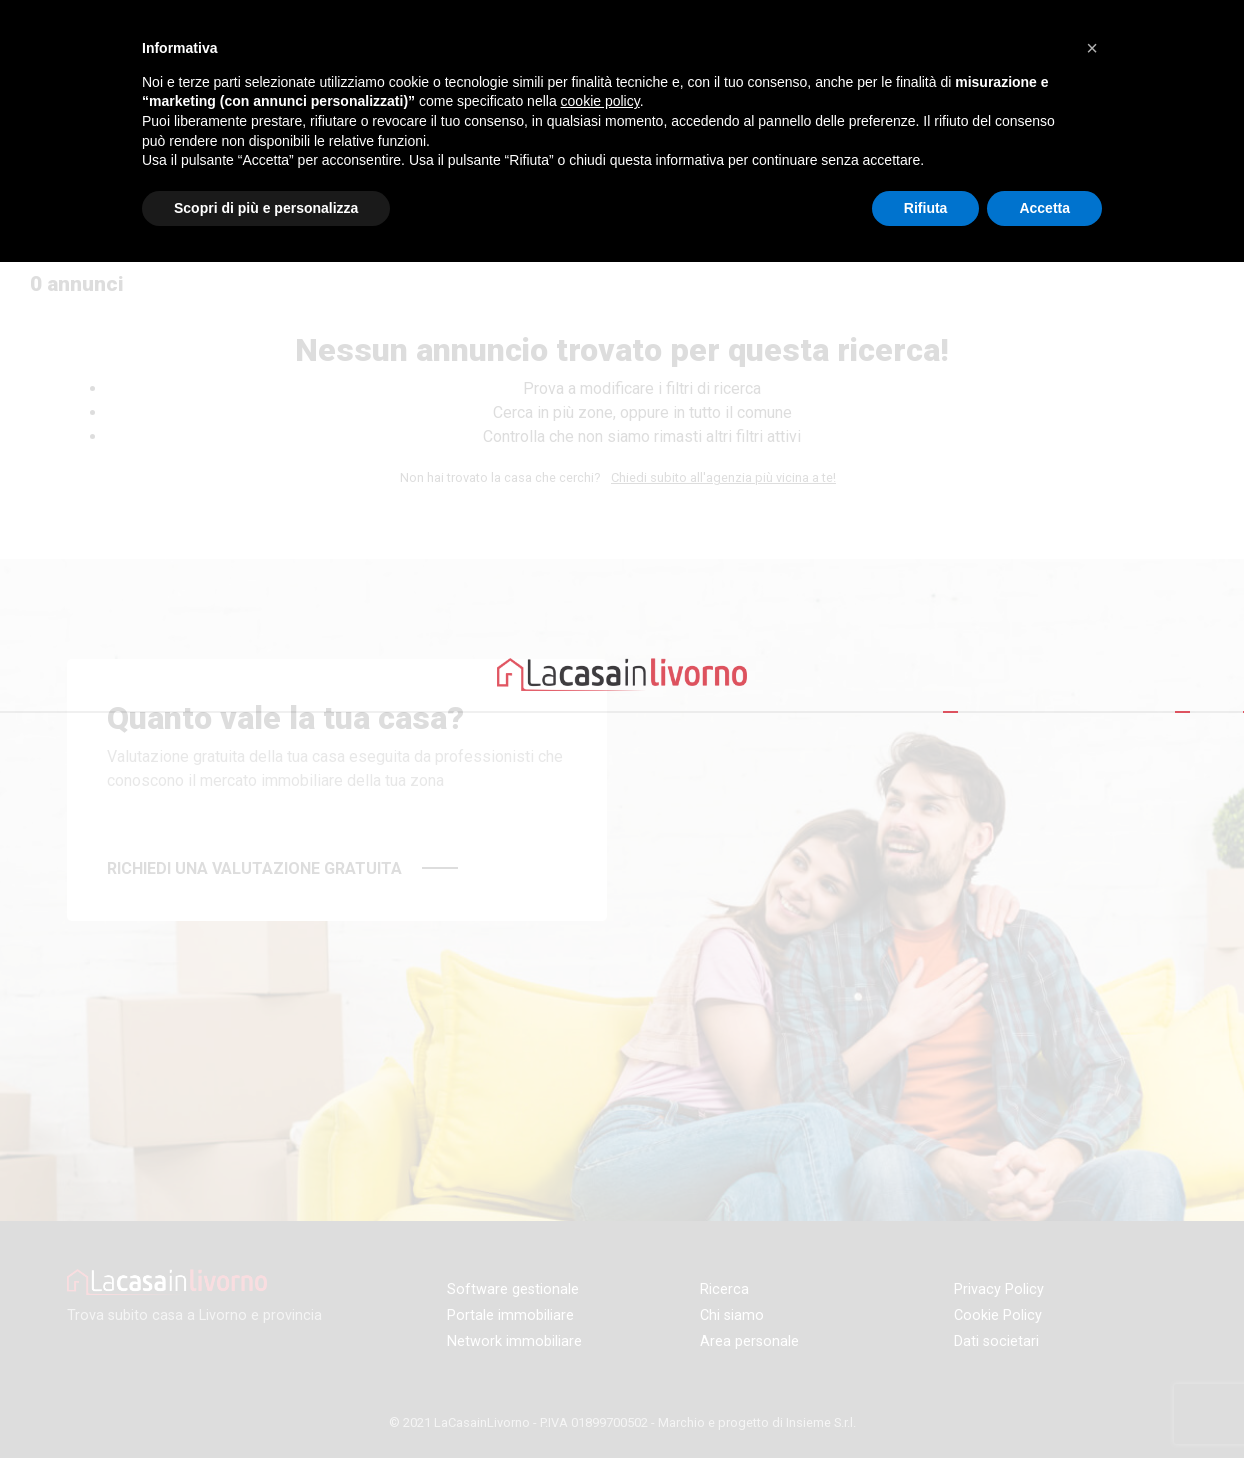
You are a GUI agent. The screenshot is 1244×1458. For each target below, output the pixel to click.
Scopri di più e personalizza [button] (266, 208)
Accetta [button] (1044, 208)
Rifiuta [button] (926, 208)
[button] (1092, 48)
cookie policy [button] (600, 101)
